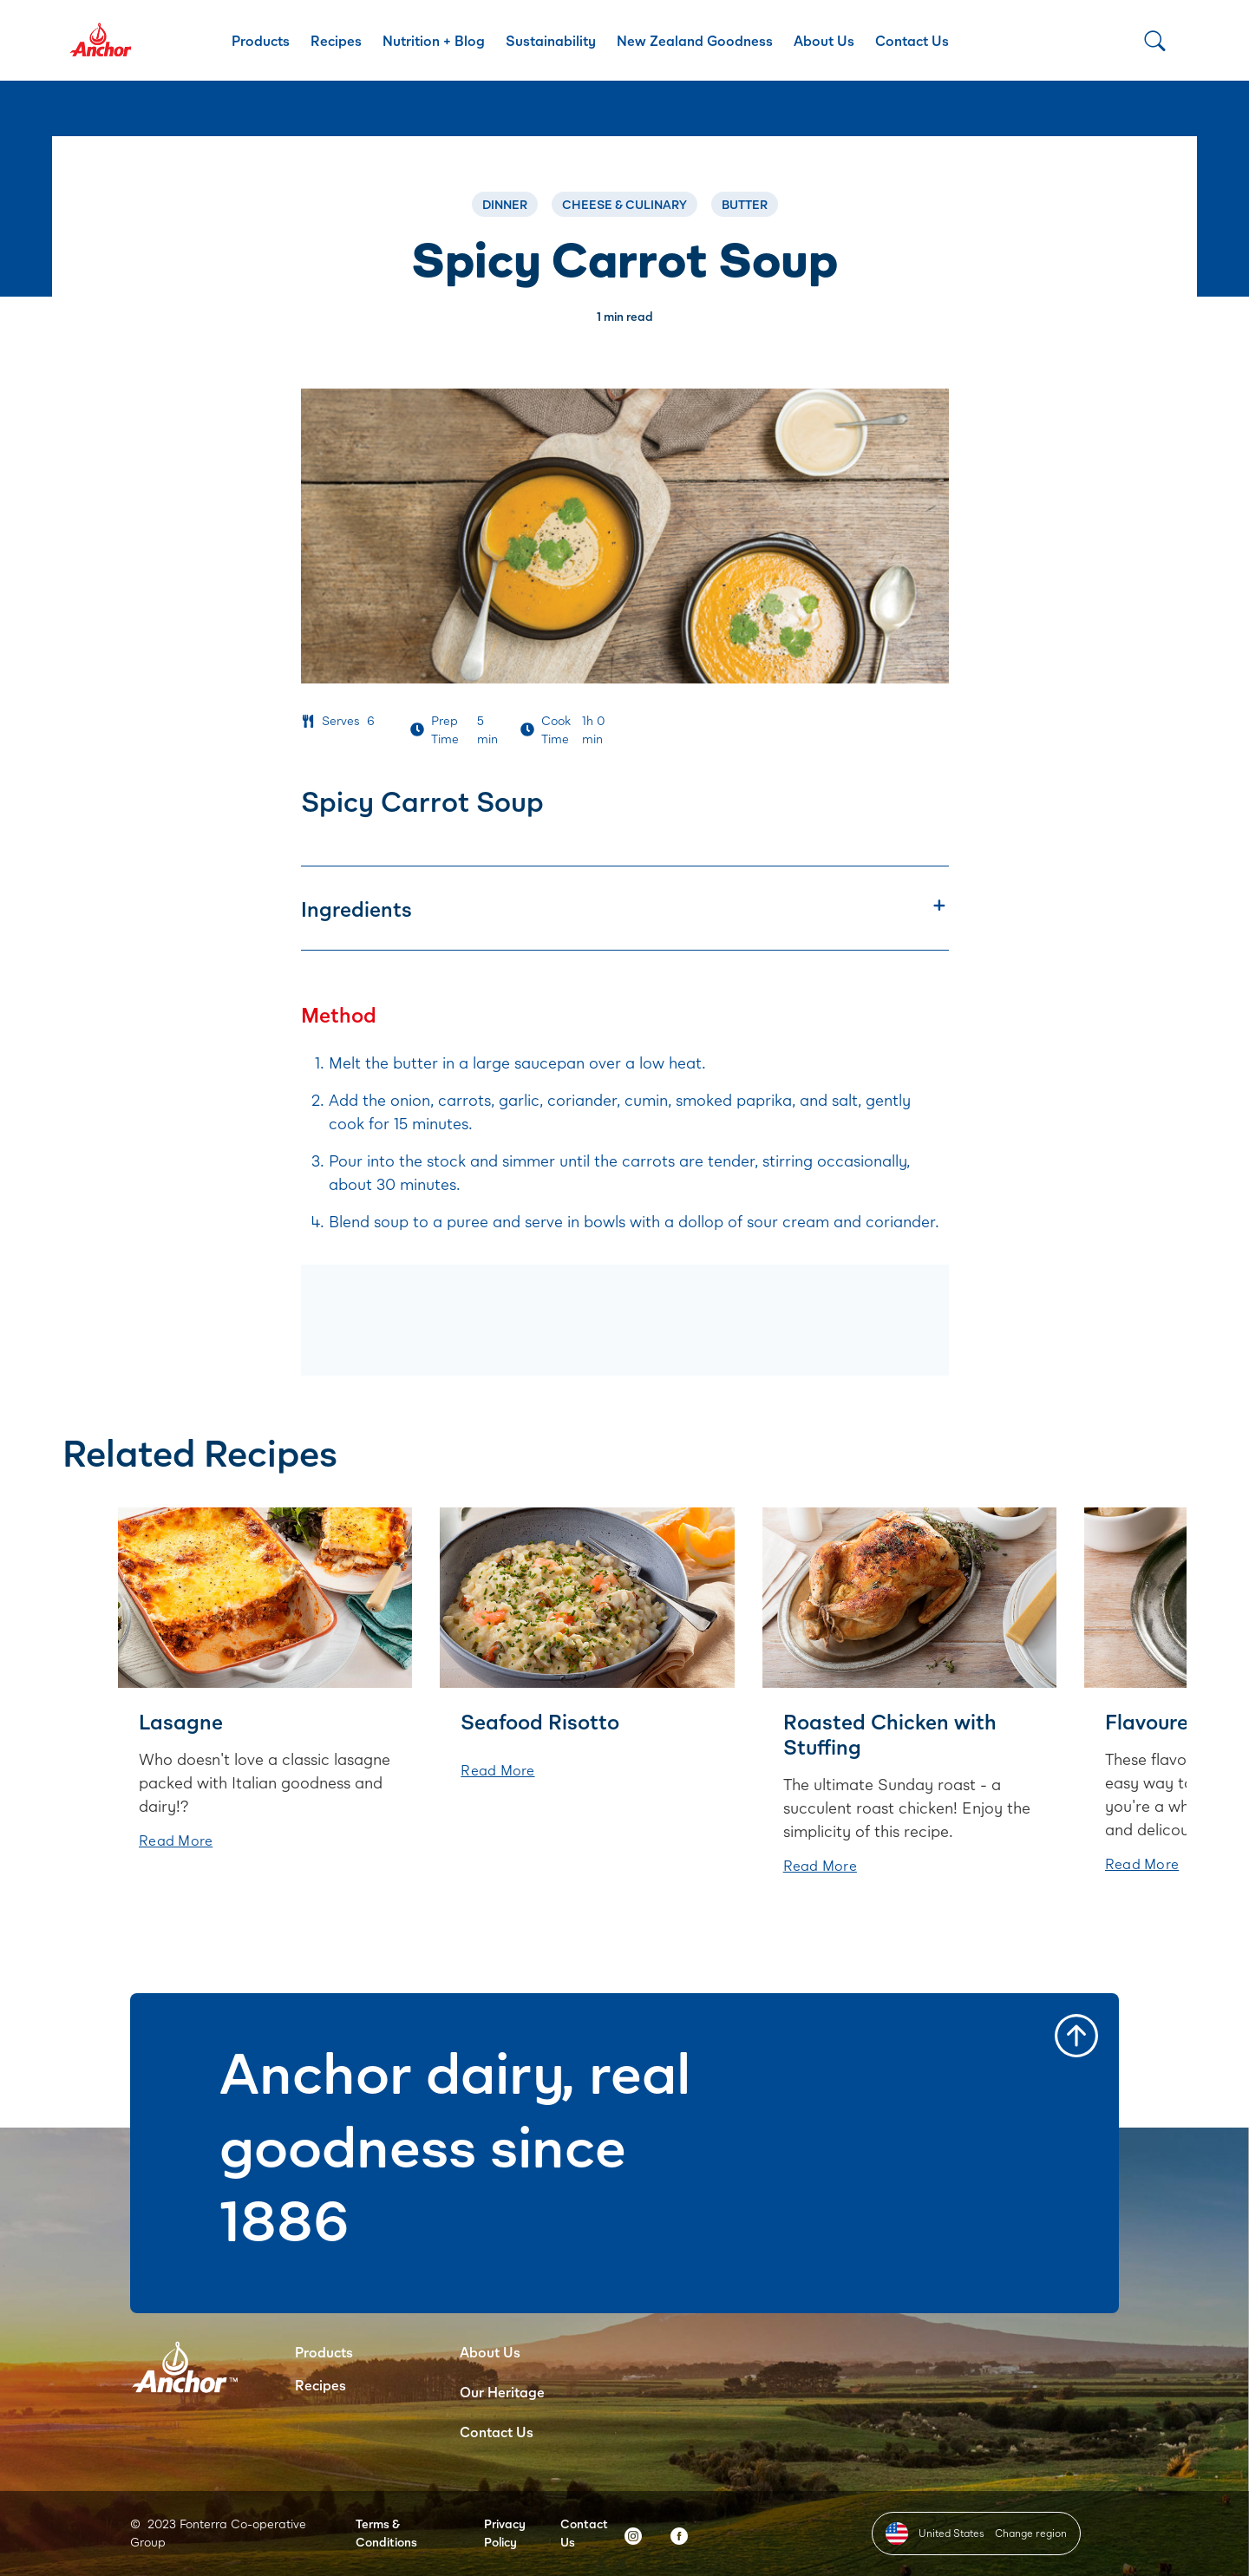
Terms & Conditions (386, 2532)
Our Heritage (502, 2391)
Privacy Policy (505, 2532)
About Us (824, 40)
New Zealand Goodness (695, 40)
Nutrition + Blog (434, 40)
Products (261, 40)
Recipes (336, 40)
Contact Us (912, 40)
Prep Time (445, 729)
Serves (341, 720)
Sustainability (551, 40)
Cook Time (556, 729)
